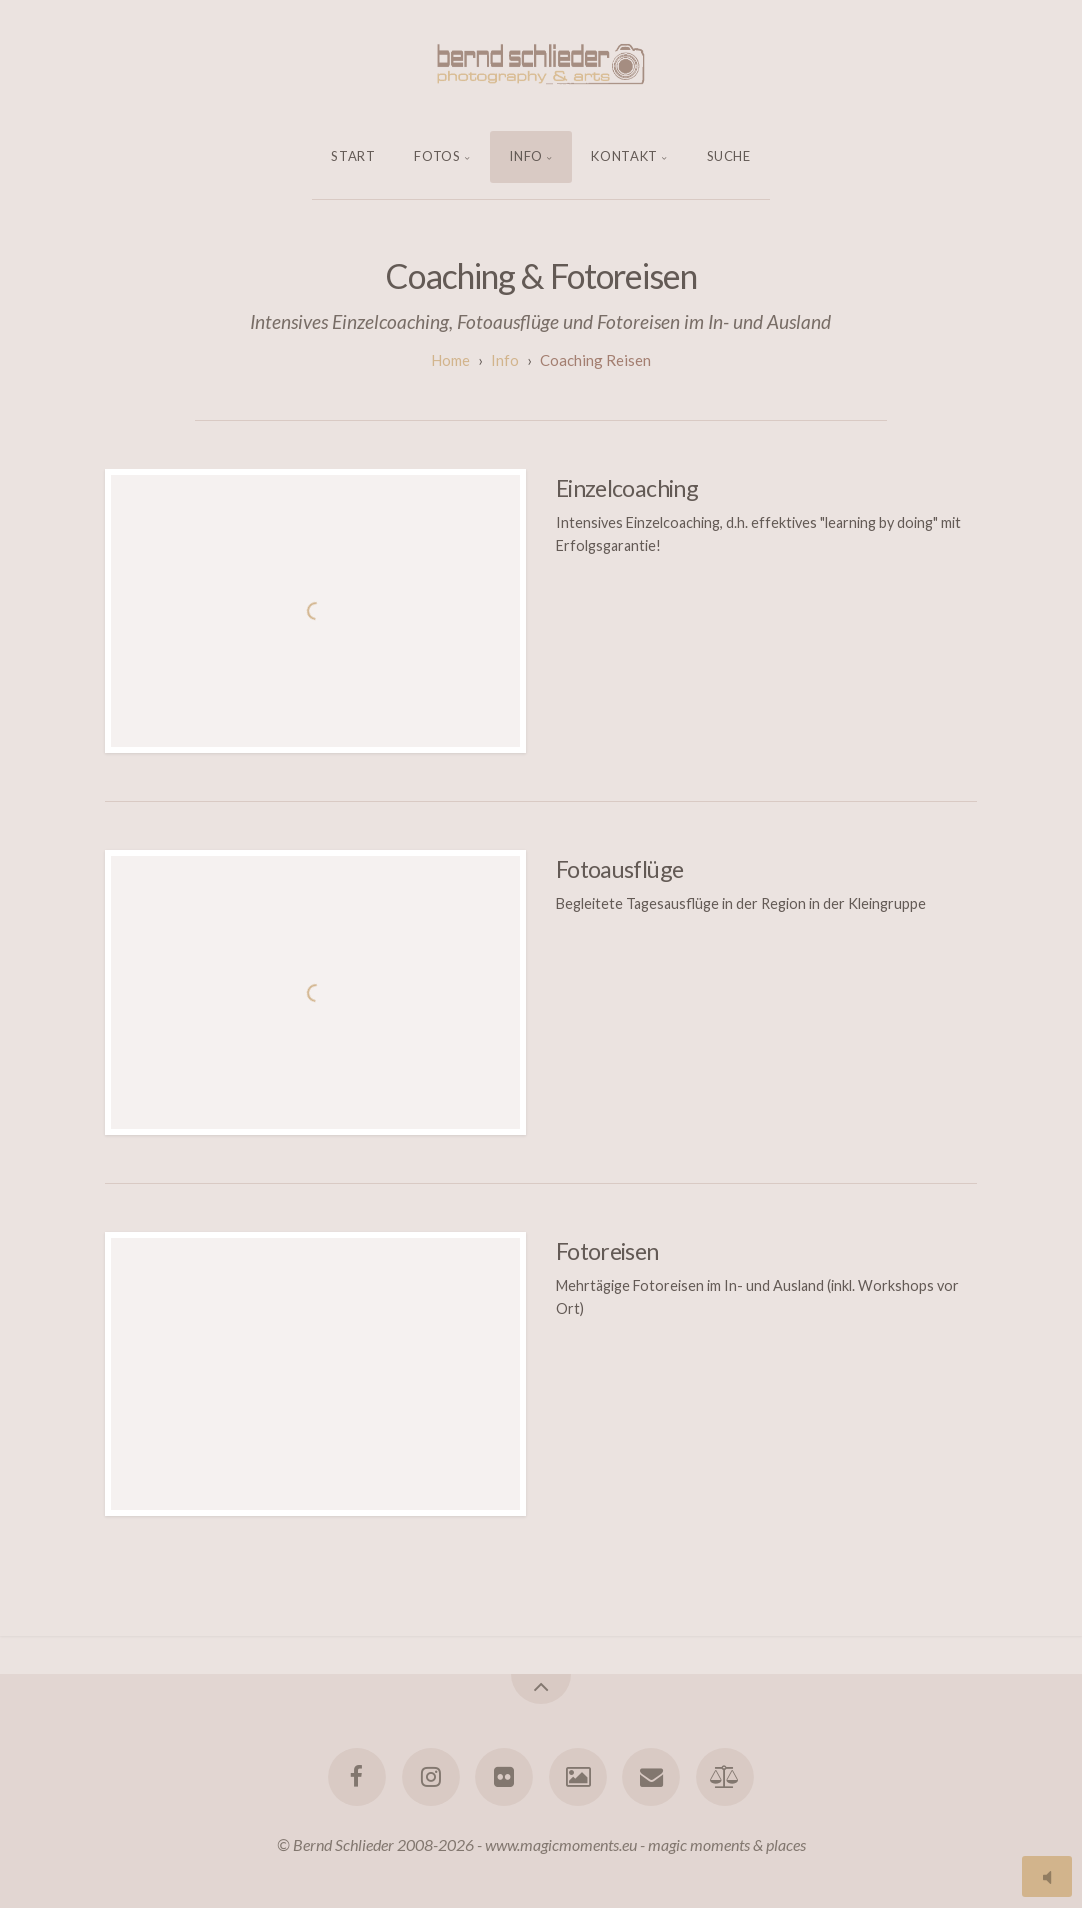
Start (353, 156)
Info (526, 156)
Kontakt (624, 156)
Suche (729, 156)
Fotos (437, 156)
